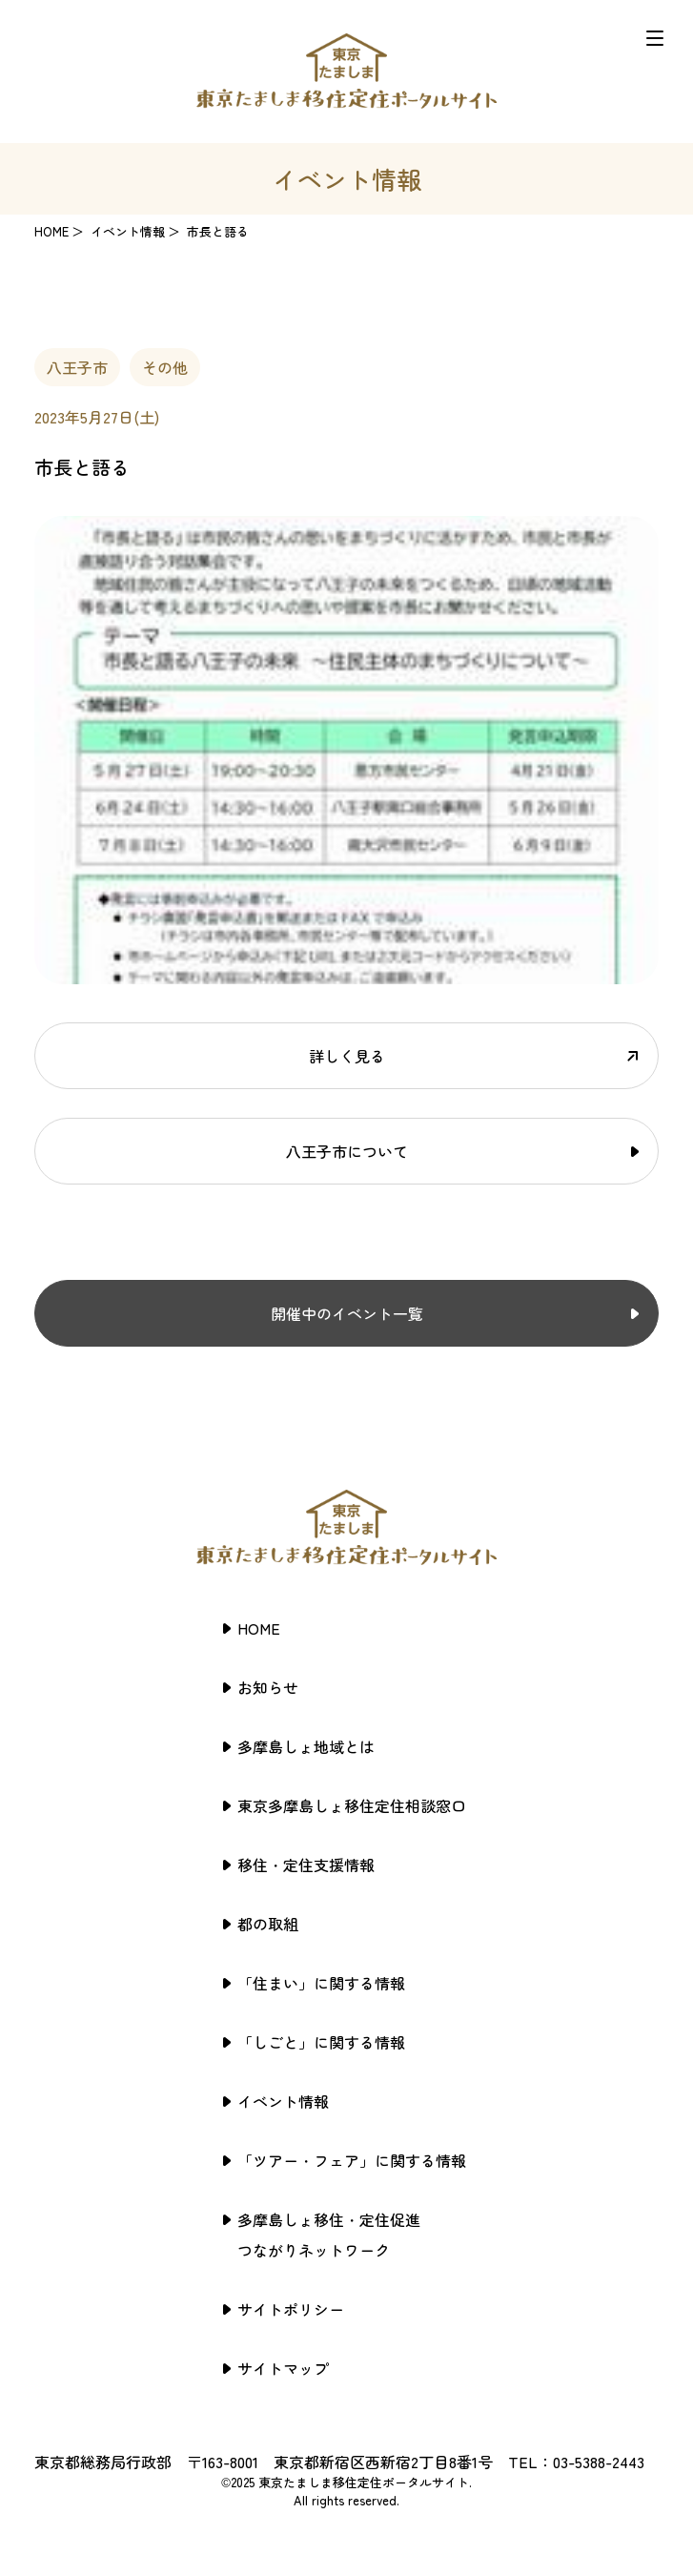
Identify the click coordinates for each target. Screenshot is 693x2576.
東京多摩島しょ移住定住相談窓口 (351, 1805)
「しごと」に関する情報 (321, 2041)
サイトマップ (283, 2368)
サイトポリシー (290, 2309)
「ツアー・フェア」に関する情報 (351, 2160)
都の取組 (267, 1923)
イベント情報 (283, 2101)
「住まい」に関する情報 (321, 1982)
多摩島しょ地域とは (306, 1746)
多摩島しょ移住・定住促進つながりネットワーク (328, 2234)
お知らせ (267, 1687)
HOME (51, 231)
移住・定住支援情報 (306, 1864)
